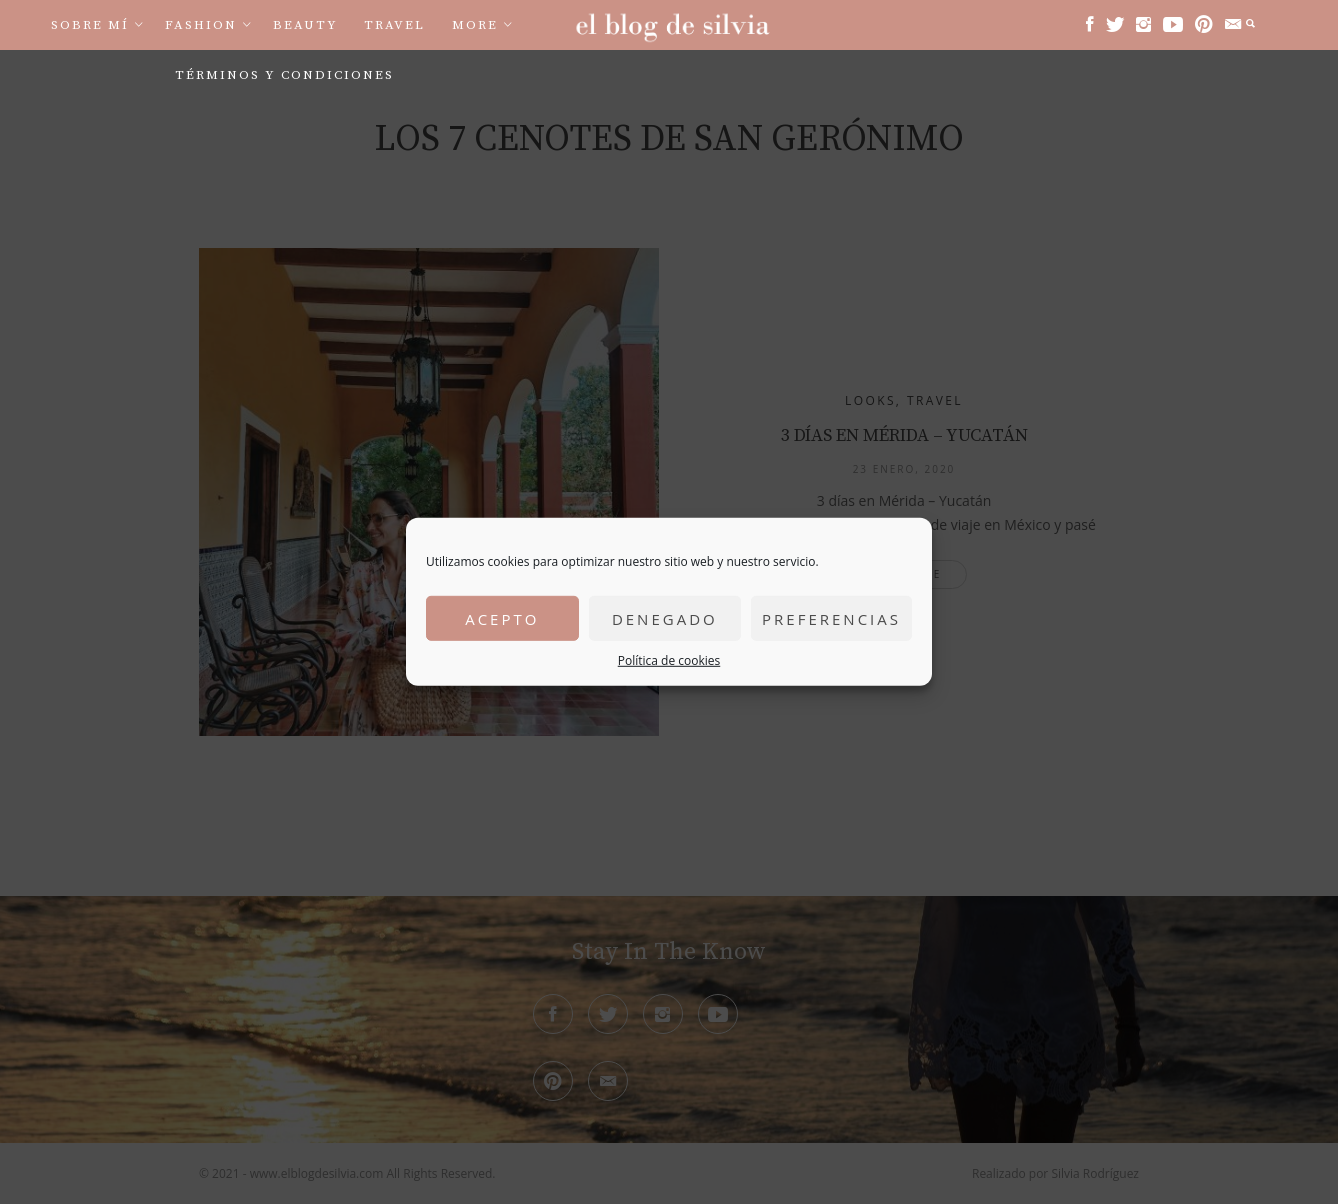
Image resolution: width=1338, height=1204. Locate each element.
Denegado (665, 618)
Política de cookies (669, 660)
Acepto (502, 618)
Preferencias (831, 618)
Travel (394, 25)
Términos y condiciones (284, 75)
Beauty (305, 25)
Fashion (201, 25)
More (475, 25)
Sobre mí (90, 25)
